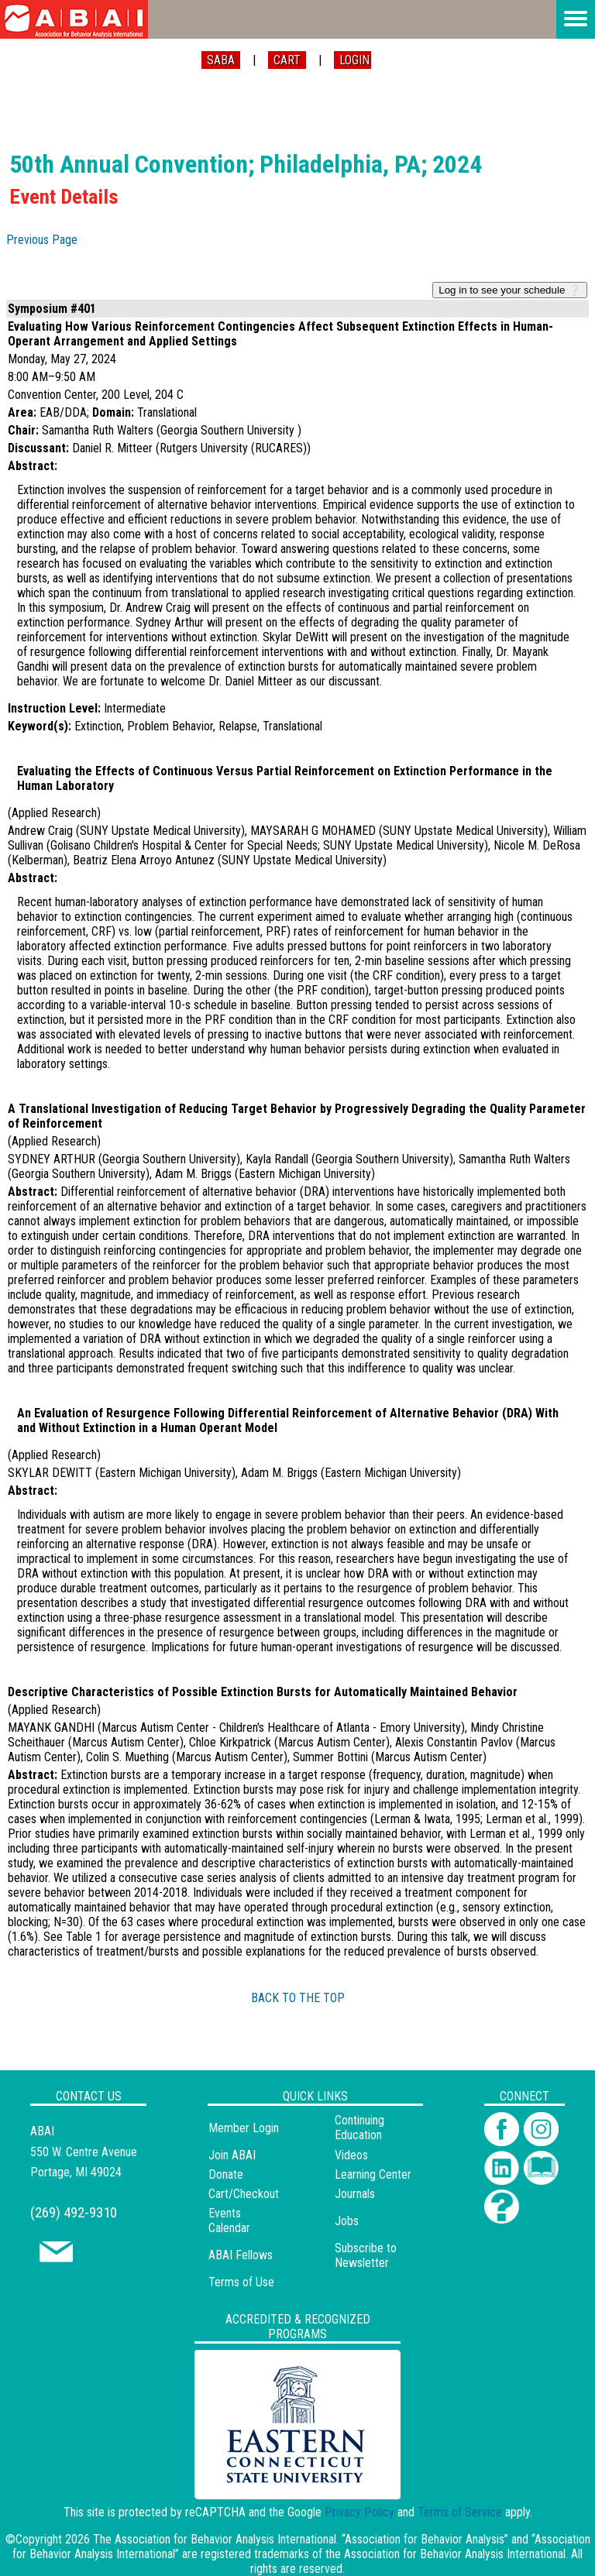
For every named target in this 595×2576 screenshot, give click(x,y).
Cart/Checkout (243, 2193)
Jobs (347, 2221)
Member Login (243, 2128)
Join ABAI (232, 2155)
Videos (351, 2155)
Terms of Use (241, 2282)
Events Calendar (229, 2220)
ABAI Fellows (240, 2255)
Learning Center (373, 2174)
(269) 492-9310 (73, 2212)
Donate (225, 2174)
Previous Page (41, 239)
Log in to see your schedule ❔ (510, 290)
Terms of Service (460, 2512)
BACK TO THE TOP (298, 1997)
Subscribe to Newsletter (366, 2255)
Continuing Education (359, 2127)
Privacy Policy (359, 2512)
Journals (355, 2193)
